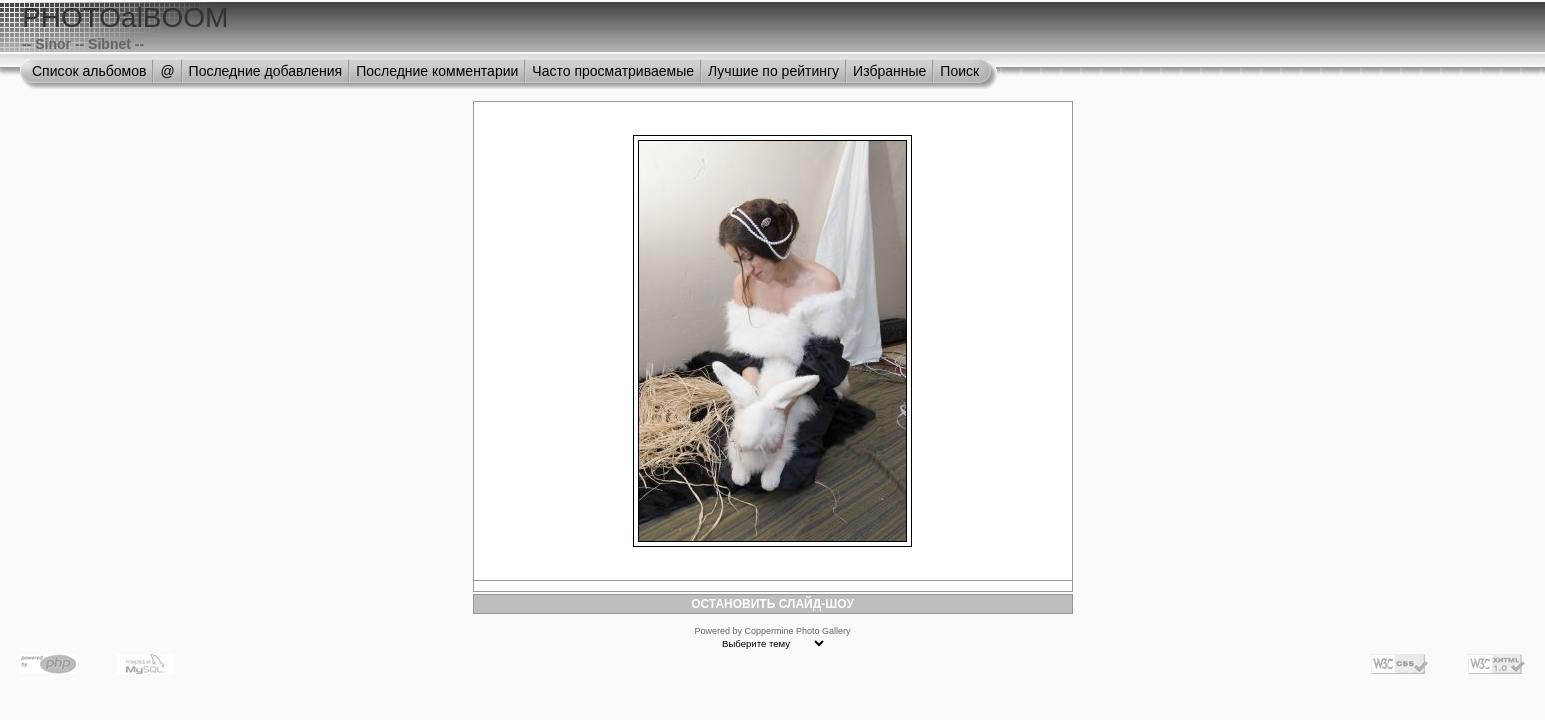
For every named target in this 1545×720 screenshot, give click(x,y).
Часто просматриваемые (613, 71)
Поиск (959, 71)
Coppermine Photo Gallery (797, 631)
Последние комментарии (437, 71)
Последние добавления (266, 71)
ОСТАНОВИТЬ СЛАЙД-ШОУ (772, 604)
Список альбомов (89, 71)
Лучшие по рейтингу (773, 71)
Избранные (889, 71)
